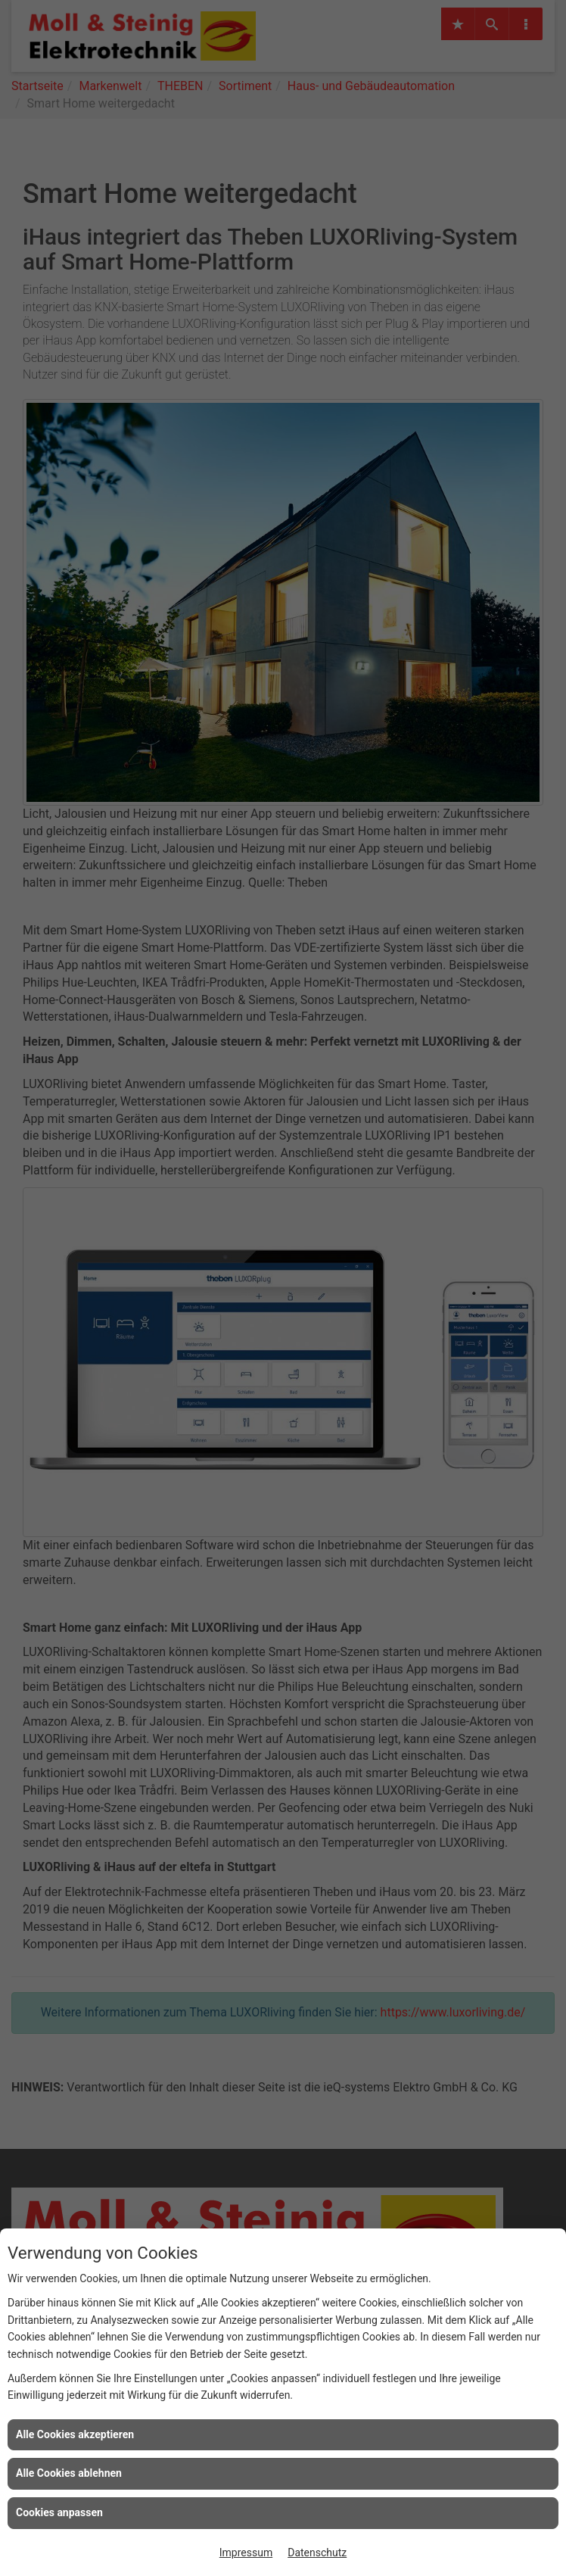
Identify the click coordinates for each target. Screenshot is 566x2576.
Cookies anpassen (59, 2512)
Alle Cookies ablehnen (69, 2473)
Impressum (245, 2552)
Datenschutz (317, 2552)
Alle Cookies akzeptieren (75, 2434)
